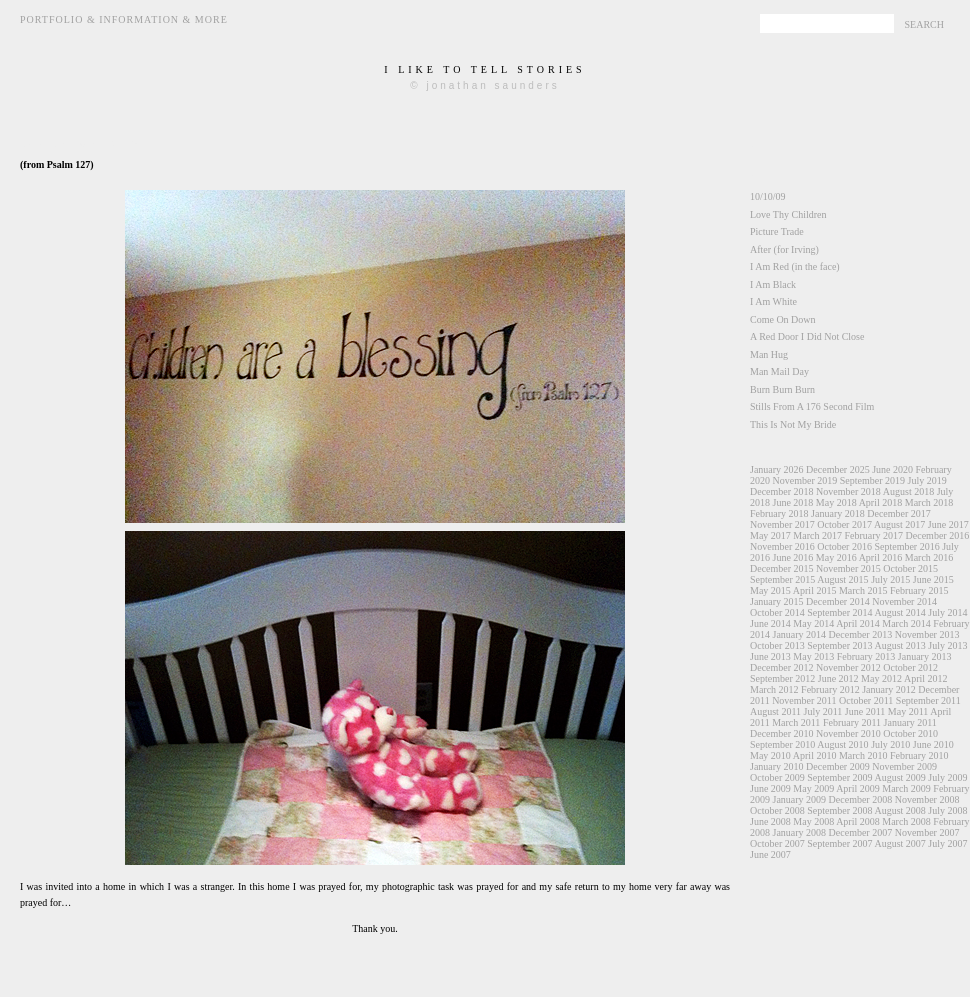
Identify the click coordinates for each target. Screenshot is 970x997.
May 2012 (881, 678)
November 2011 (804, 700)
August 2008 (899, 810)
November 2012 (848, 667)
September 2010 (782, 744)
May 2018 (836, 502)
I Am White (773, 301)
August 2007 (899, 843)
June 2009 (770, 788)
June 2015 (933, 579)
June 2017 (948, 524)
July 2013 (947, 645)
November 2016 (782, 546)
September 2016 (906, 546)
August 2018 (908, 491)
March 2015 (863, 590)
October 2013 (777, 645)
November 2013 (927, 634)
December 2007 (861, 832)
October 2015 (910, 568)
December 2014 (838, 601)
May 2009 (813, 788)
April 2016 (881, 557)
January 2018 (838, 513)
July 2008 (947, 810)
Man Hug (769, 354)
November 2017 (782, 524)
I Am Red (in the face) (795, 266)
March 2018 (929, 502)
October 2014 (777, 612)
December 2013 (861, 634)
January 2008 (800, 832)
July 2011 (823, 711)
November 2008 (927, 799)
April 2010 (815, 755)
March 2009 (906, 788)
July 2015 (890, 579)
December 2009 (838, 766)
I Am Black (773, 284)
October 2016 (844, 546)
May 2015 (770, 590)
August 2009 (899, 777)
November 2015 (848, 568)
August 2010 (842, 744)
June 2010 (933, 744)
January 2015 (777, 601)
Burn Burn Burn (782, 389)
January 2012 (889, 689)
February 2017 (873, 535)
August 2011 (775, 711)
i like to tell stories (484, 69)
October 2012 (910, 667)
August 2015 (842, 579)
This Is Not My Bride (793, 424)
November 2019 (805, 480)
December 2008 (861, 799)
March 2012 (774, 689)
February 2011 (852, 722)
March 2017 (817, 535)
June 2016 (793, 557)
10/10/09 (768, 196)
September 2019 (872, 480)
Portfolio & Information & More (124, 19)
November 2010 (848, 733)
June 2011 (865, 711)
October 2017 (844, 524)
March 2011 (796, 722)
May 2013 (813, 656)
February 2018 (779, 513)
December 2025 (838, 469)
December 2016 (938, 535)
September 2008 (839, 810)
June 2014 (770, 623)
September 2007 (839, 843)
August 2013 (899, 645)
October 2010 (910, 733)
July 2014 (947, 612)
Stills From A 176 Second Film (812, 406)
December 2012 (782, 667)
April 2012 (926, 678)
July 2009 (947, 777)
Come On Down (783, 319)
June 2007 (770, 854)
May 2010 (770, 755)
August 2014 (899, 612)
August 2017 (899, 524)
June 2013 (770, 656)
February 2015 (919, 590)
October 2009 (777, 777)
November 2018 (848, 491)
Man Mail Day (779, 371)
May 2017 (770, 535)
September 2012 (782, 678)
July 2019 (926, 480)
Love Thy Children (788, 214)
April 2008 (858, 821)
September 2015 (782, 579)
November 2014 (904, 601)
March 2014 (906, 623)
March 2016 (929, 557)
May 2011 (908, 711)
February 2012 (830, 689)
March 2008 (906, 821)
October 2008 (777, 810)
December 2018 (782, 491)
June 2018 (793, 502)
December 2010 (782, 733)
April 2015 (815, 590)
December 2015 (782, 568)
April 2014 (858, 623)
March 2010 (863, 755)
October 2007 (777, 843)
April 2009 (858, 788)
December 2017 (899, 513)
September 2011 (928, 700)
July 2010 (890, 744)
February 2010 (919, 755)
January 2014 (800, 634)
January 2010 (777, 766)
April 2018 (881, 502)
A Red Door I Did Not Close (807, 336)
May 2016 (836, 557)
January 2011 (910, 722)
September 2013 (839, 645)
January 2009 (800, 799)
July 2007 (947, 843)
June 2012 (838, 678)
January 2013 (925, 656)
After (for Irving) (784, 249)
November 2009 (904, 766)
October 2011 (866, 700)
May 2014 (813, 623)
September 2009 (839, 777)
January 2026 (777, 469)
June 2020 (892, 469)
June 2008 (770, 821)
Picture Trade (777, 231)
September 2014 (839, 612)
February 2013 (866, 656)
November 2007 (927, 832)
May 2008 (813, 821)
